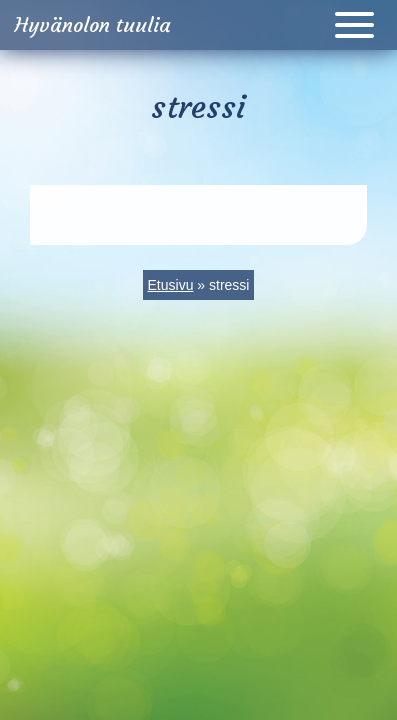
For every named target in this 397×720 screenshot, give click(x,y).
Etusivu (171, 285)
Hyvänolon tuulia (93, 24)
